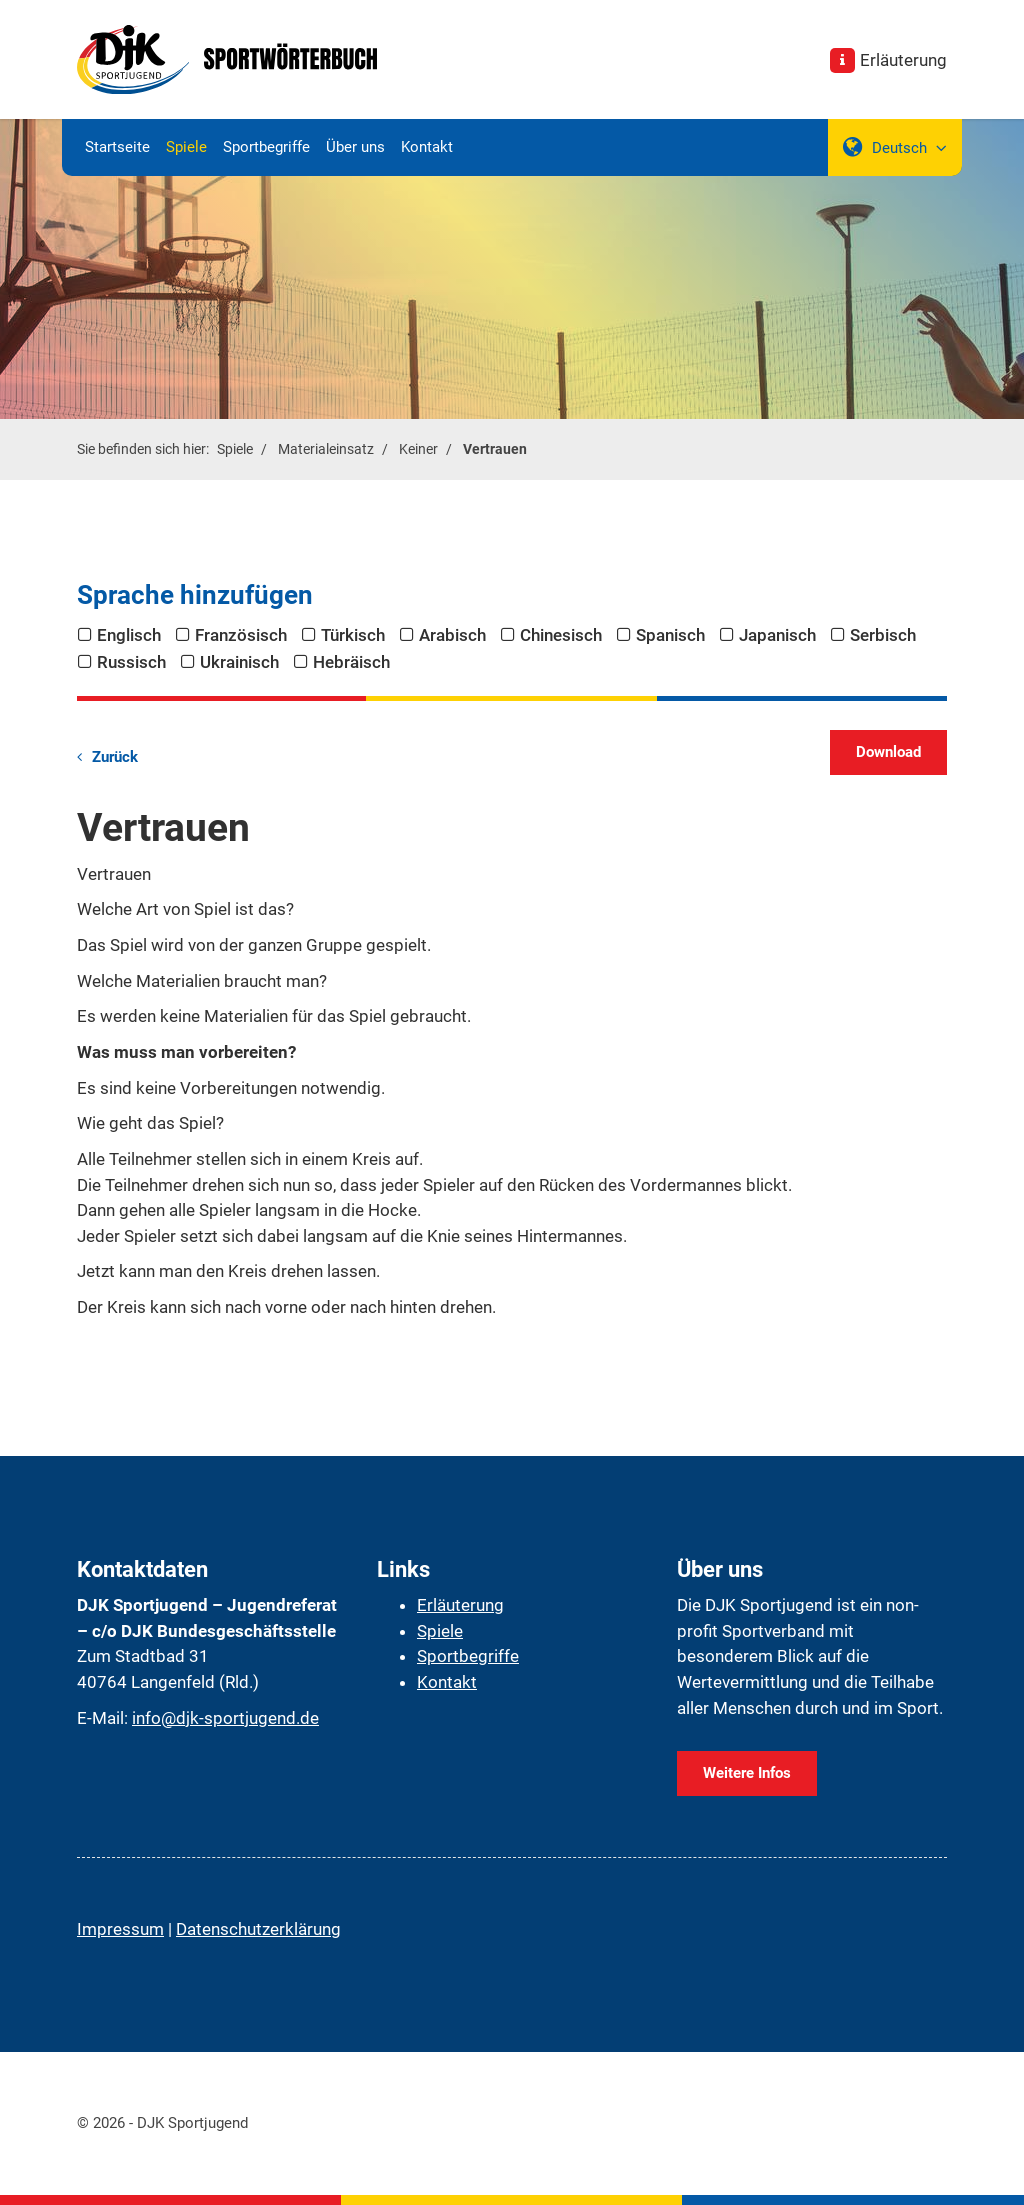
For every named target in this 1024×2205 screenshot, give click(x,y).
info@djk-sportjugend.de (225, 1718)
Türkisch (353, 635)
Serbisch (883, 635)
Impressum (120, 1929)
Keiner (418, 449)
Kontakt (427, 147)
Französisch (241, 635)
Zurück (115, 757)
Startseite (117, 147)
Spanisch (670, 635)
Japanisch (777, 635)
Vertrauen (495, 449)
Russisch (131, 662)
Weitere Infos (747, 1773)
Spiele (186, 147)
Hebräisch (351, 662)
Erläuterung (903, 60)
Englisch (129, 635)
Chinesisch (561, 635)
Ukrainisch (239, 662)
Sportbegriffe (266, 147)
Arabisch (452, 635)
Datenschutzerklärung (258, 1929)
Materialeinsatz (326, 449)
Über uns (355, 147)
